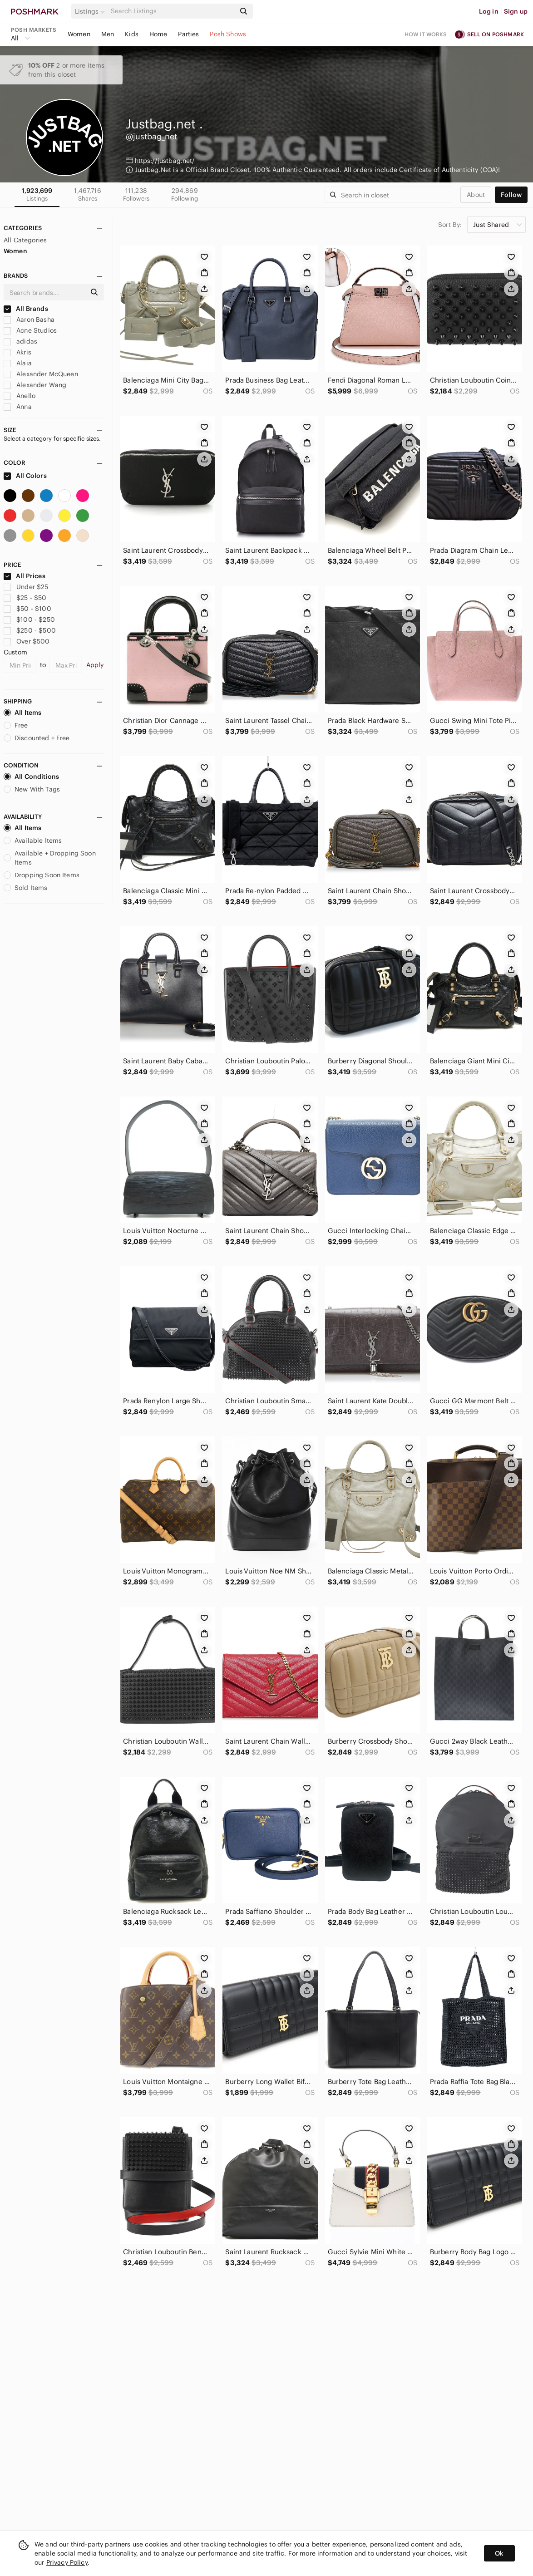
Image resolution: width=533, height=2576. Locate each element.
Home (158, 34)
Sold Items (26, 888)
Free (16, 725)
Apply (95, 665)
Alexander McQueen (41, 374)
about (476, 195)
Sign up (516, 11)
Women (79, 34)
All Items (22, 712)
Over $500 (27, 641)
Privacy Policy (67, 2562)
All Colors (25, 476)
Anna (18, 407)
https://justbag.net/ (165, 161)
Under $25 (26, 587)
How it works (426, 34)
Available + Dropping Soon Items (50, 857)
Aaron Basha (29, 319)
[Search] (172, 11)
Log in (488, 11)
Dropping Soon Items (41, 875)
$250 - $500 (30, 630)
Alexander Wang (35, 385)
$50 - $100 (27, 609)
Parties (188, 34)
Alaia (18, 363)
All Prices (24, 576)
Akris (17, 352)
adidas (20, 341)
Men (107, 34)
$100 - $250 (29, 619)
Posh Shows (228, 34)
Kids (131, 34)
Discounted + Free (37, 738)
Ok (499, 2553)
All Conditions (31, 776)
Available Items (33, 840)
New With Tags (32, 789)
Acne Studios (30, 330)
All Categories (25, 240)
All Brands (26, 309)
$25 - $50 (25, 598)
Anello (19, 396)
